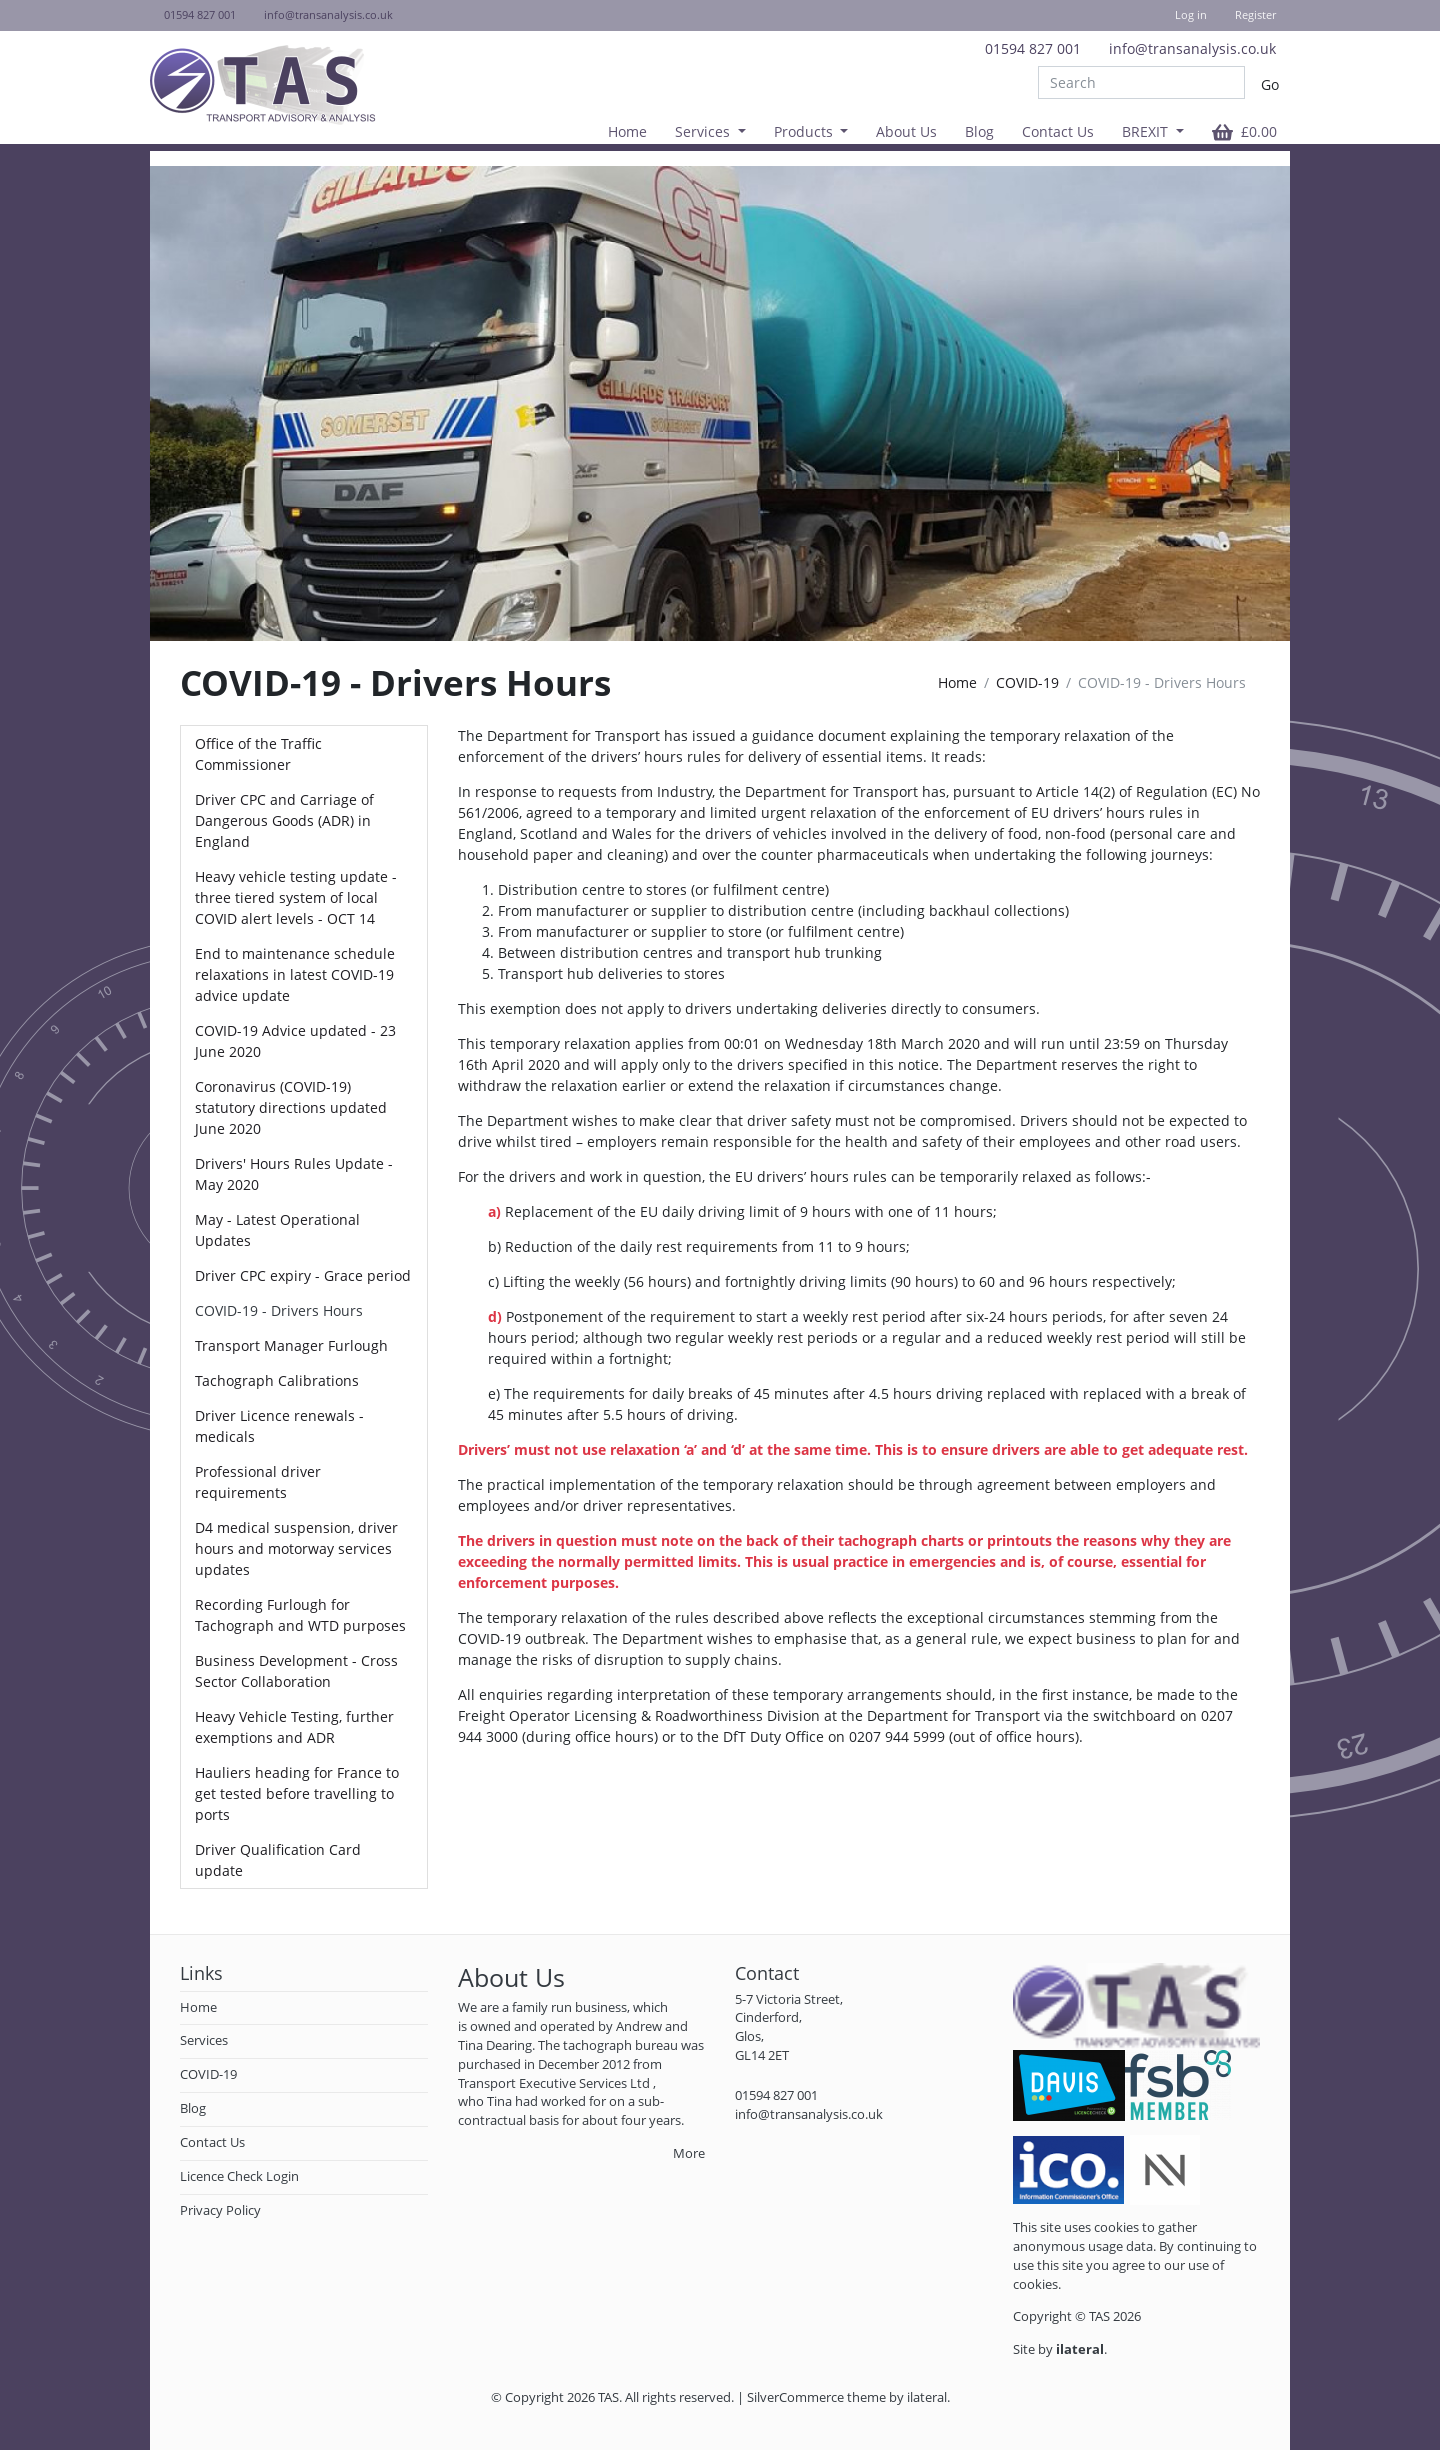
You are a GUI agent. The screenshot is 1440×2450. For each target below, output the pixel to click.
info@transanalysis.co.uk (1192, 48)
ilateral (927, 2397)
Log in (1191, 14)
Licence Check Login (239, 2176)
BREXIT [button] (1147, 131)
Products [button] (805, 131)
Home (627, 131)
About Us (906, 131)
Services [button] (704, 131)
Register (1255, 14)
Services (204, 2040)
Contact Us (1058, 131)
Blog (979, 131)
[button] (1244, 131)
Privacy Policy (220, 2210)
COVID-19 (1027, 682)
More (689, 2153)
